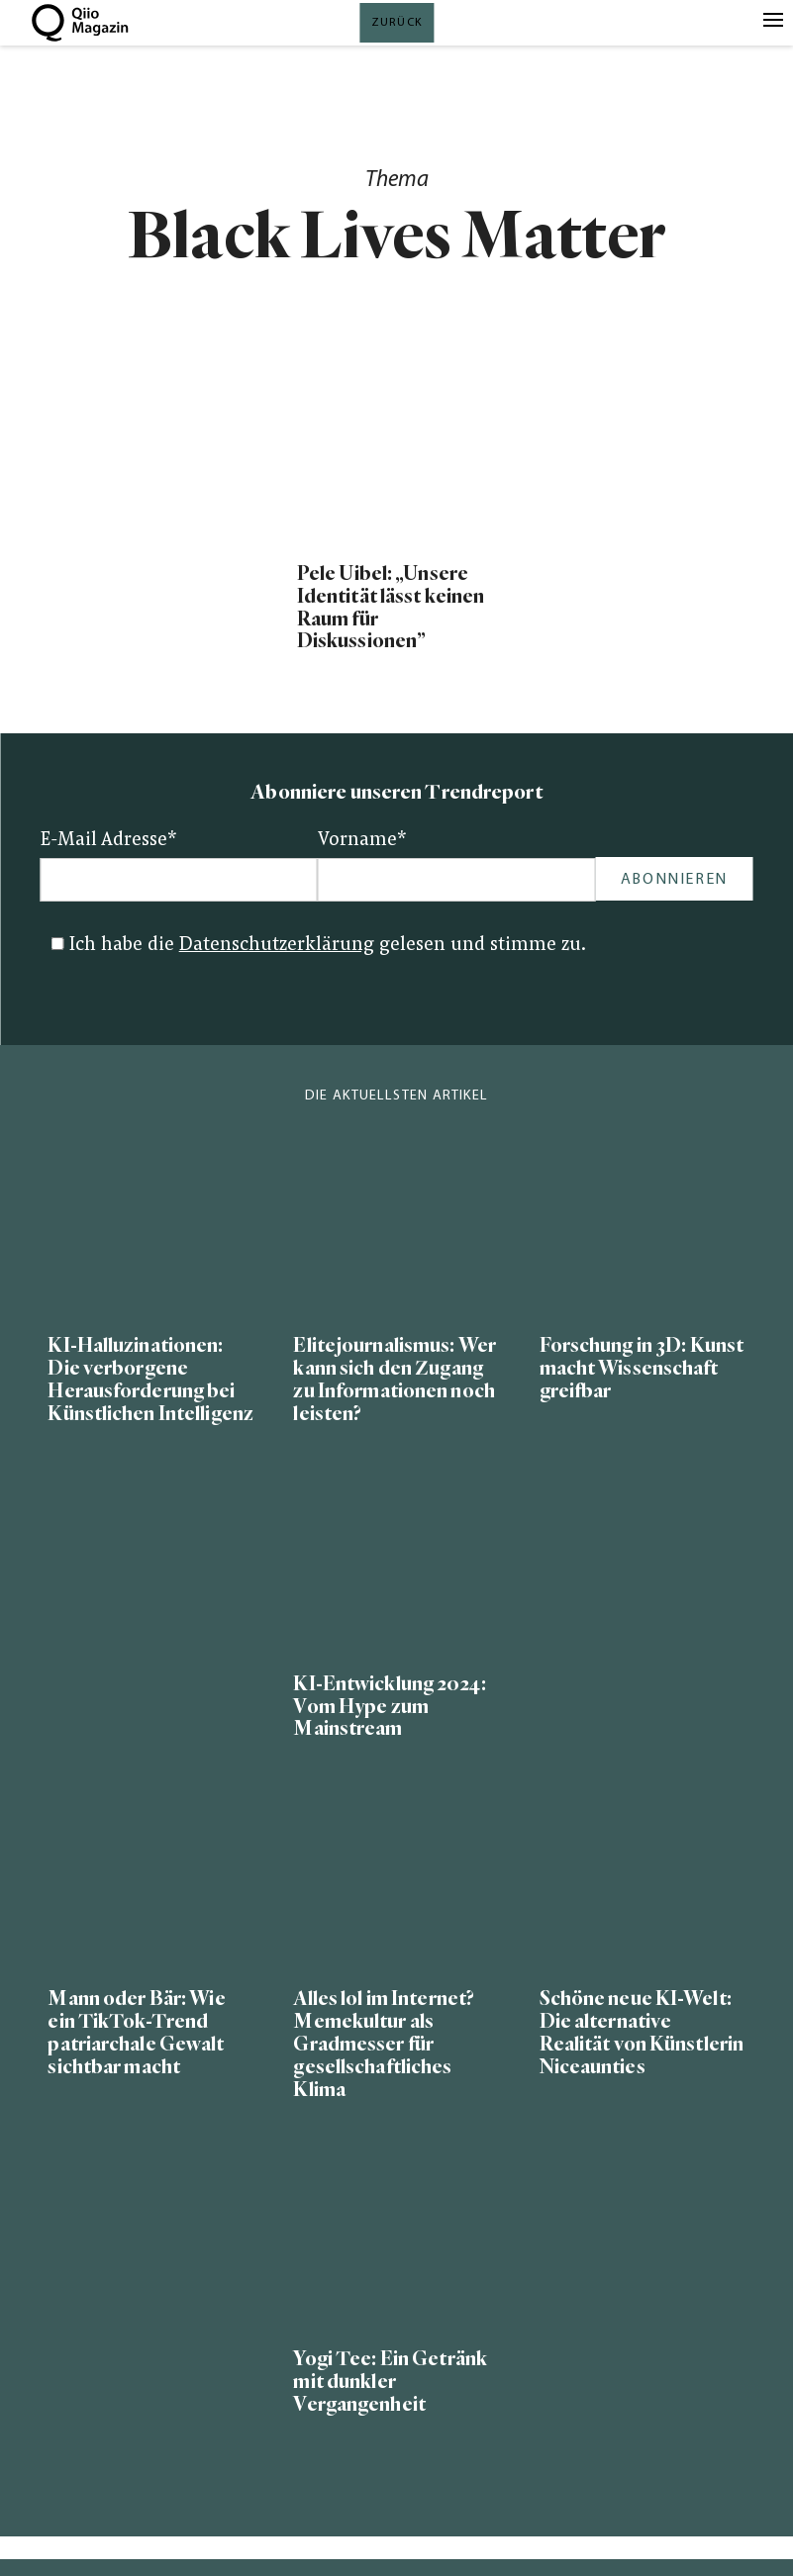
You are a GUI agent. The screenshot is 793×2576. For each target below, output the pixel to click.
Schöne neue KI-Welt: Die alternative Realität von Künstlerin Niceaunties (642, 2032)
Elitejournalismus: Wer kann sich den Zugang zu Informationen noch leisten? (394, 1379)
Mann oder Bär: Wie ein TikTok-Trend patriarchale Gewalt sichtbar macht (136, 2032)
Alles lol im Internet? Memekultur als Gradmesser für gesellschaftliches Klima (383, 2044)
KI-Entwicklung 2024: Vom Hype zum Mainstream (389, 1706)
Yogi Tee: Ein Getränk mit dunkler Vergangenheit (390, 2381)
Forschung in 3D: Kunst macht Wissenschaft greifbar (642, 1368)
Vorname (362, 840)
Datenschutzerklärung (276, 945)
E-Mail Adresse (109, 840)
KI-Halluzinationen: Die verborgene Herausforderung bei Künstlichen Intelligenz (150, 1379)
